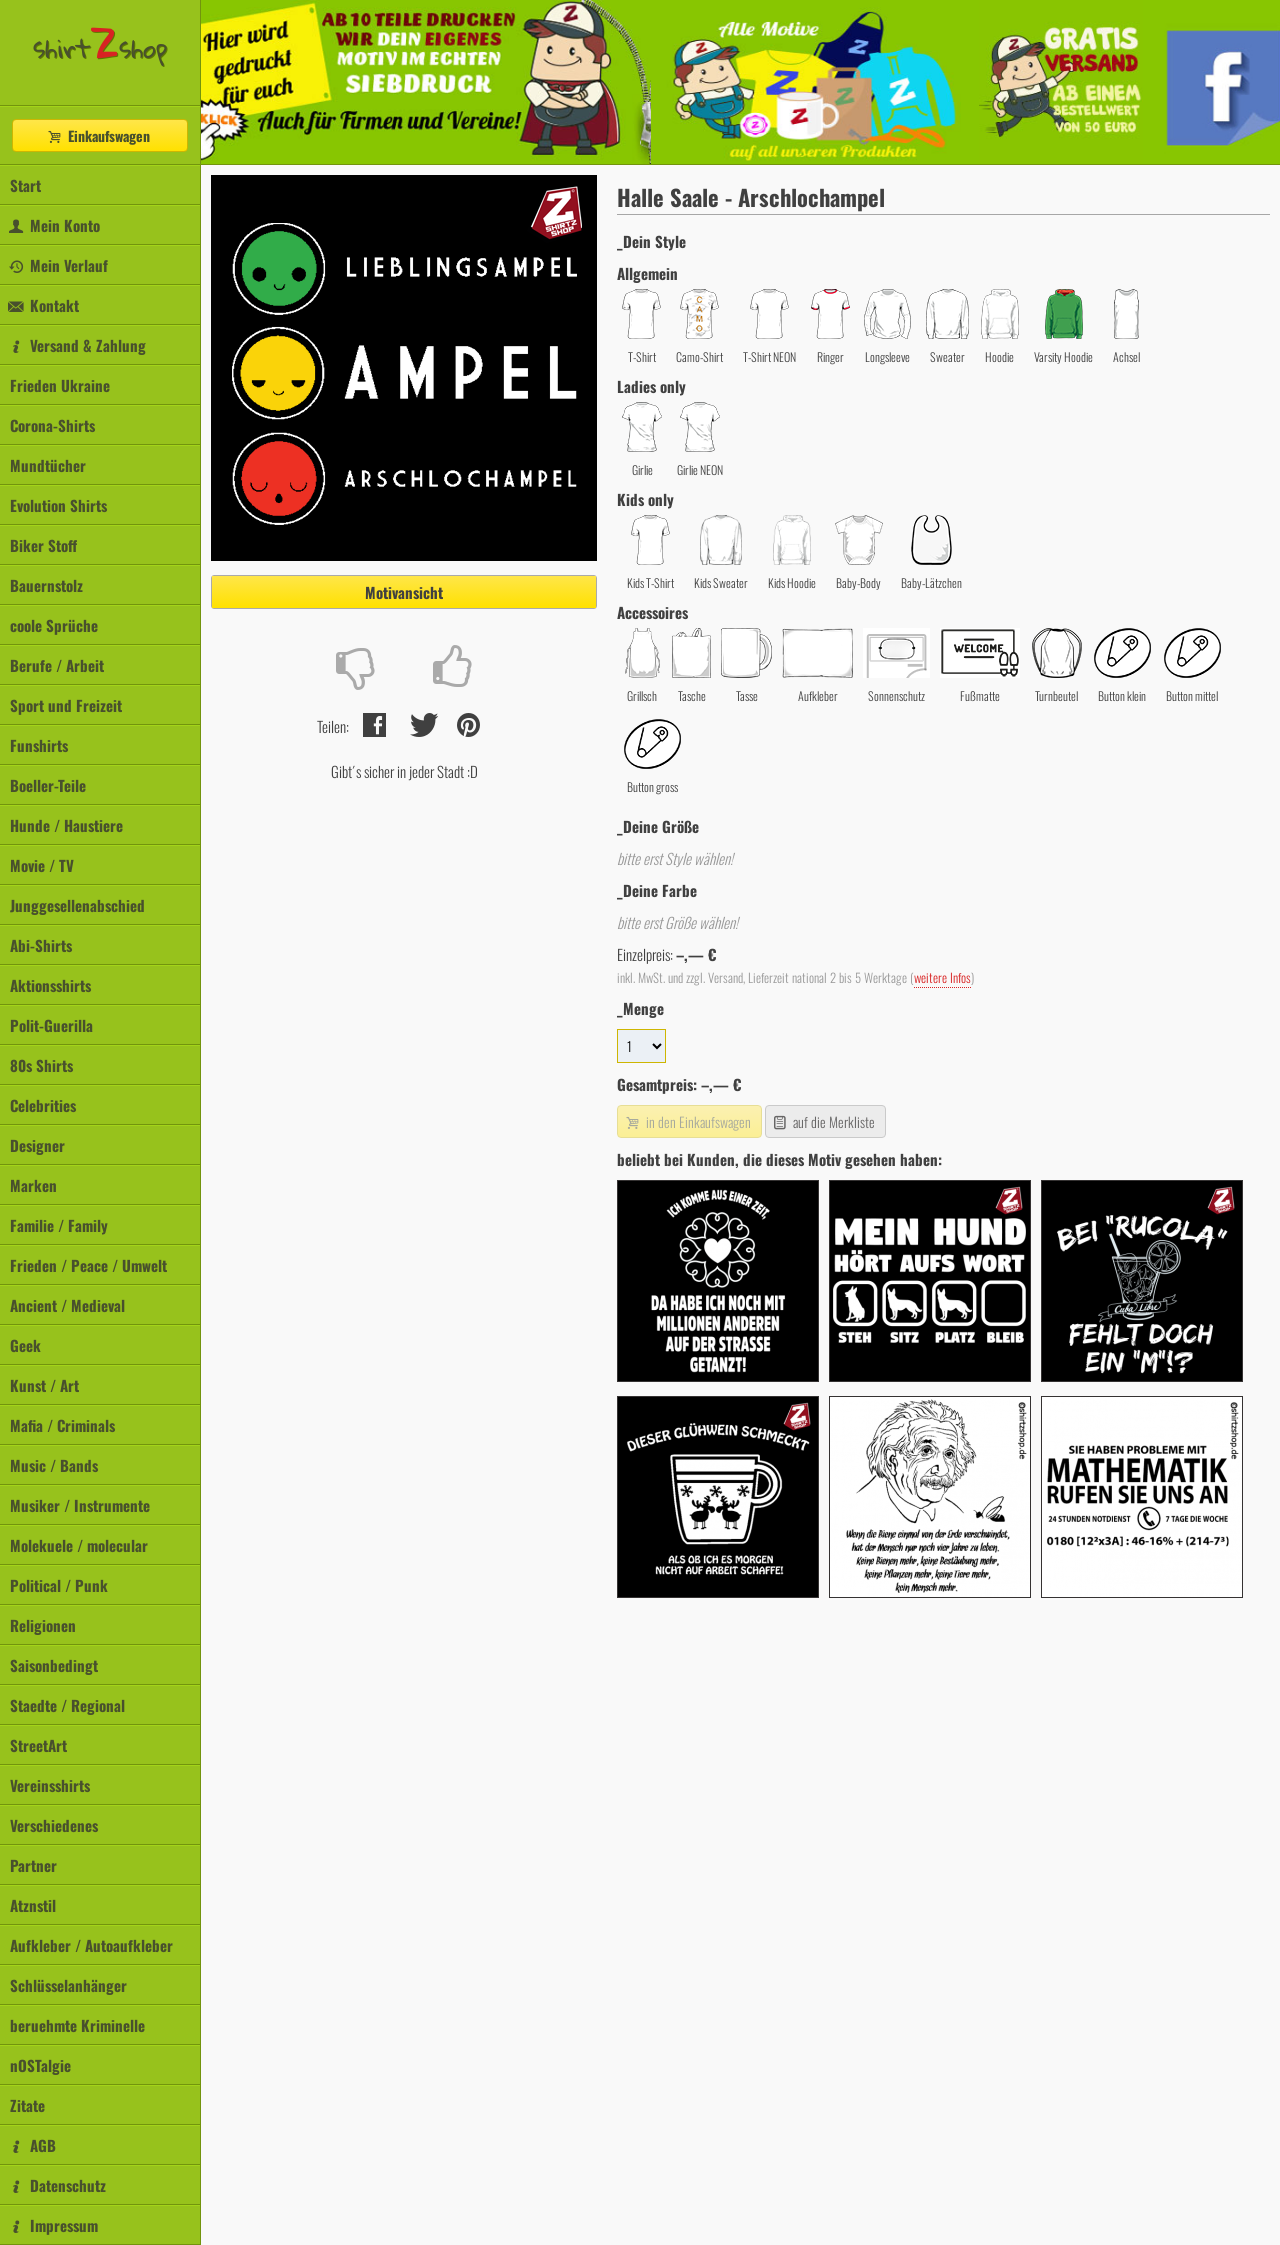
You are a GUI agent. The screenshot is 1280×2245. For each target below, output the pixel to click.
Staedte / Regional (67, 1705)
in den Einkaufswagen (687, 1121)
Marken (33, 1185)
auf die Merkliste (823, 1121)
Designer (37, 1145)
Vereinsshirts (50, 1785)
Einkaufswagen (98, 135)
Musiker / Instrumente (80, 1505)
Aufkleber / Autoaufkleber (91, 1945)
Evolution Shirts (58, 505)
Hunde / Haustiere (66, 825)
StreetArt (38, 1745)
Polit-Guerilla (51, 1025)
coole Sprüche (54, 625)
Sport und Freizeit (66, 705)
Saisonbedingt (54, 1665)
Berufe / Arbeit (57, 665)
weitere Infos (942, 977)
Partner (33, 1865)
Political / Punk (59, 1585)
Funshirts (39, 745)
